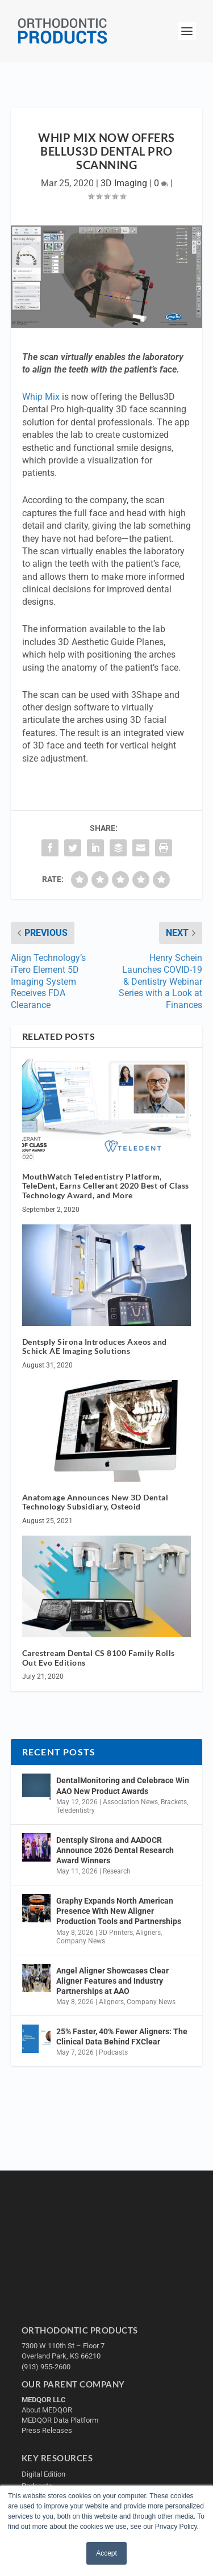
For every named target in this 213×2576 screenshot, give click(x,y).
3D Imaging (124, 183)
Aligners (148, 1933)
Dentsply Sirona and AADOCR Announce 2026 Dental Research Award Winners (115, 1850)
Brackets (174, 1802)
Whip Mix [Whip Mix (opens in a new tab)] (41, 396)
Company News (80, 1941)
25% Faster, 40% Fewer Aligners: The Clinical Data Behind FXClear (121, 2036)
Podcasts (113, 2052)
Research (117, 1871)
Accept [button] (106, 2553)
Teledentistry (75, 1810)
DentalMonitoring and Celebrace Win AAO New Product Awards (122, 1785)
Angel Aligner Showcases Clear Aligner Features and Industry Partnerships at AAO (112, 1981)
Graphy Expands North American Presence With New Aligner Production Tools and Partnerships (118, 1911)
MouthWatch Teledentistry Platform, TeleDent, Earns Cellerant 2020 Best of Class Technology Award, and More (105, 1186)
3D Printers (116, 1933)
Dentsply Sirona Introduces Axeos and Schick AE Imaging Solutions (94, 1346)
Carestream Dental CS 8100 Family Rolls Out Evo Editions (98, 1657)
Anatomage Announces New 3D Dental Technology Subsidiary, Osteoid (95, 1502)
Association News (130, 1802)
